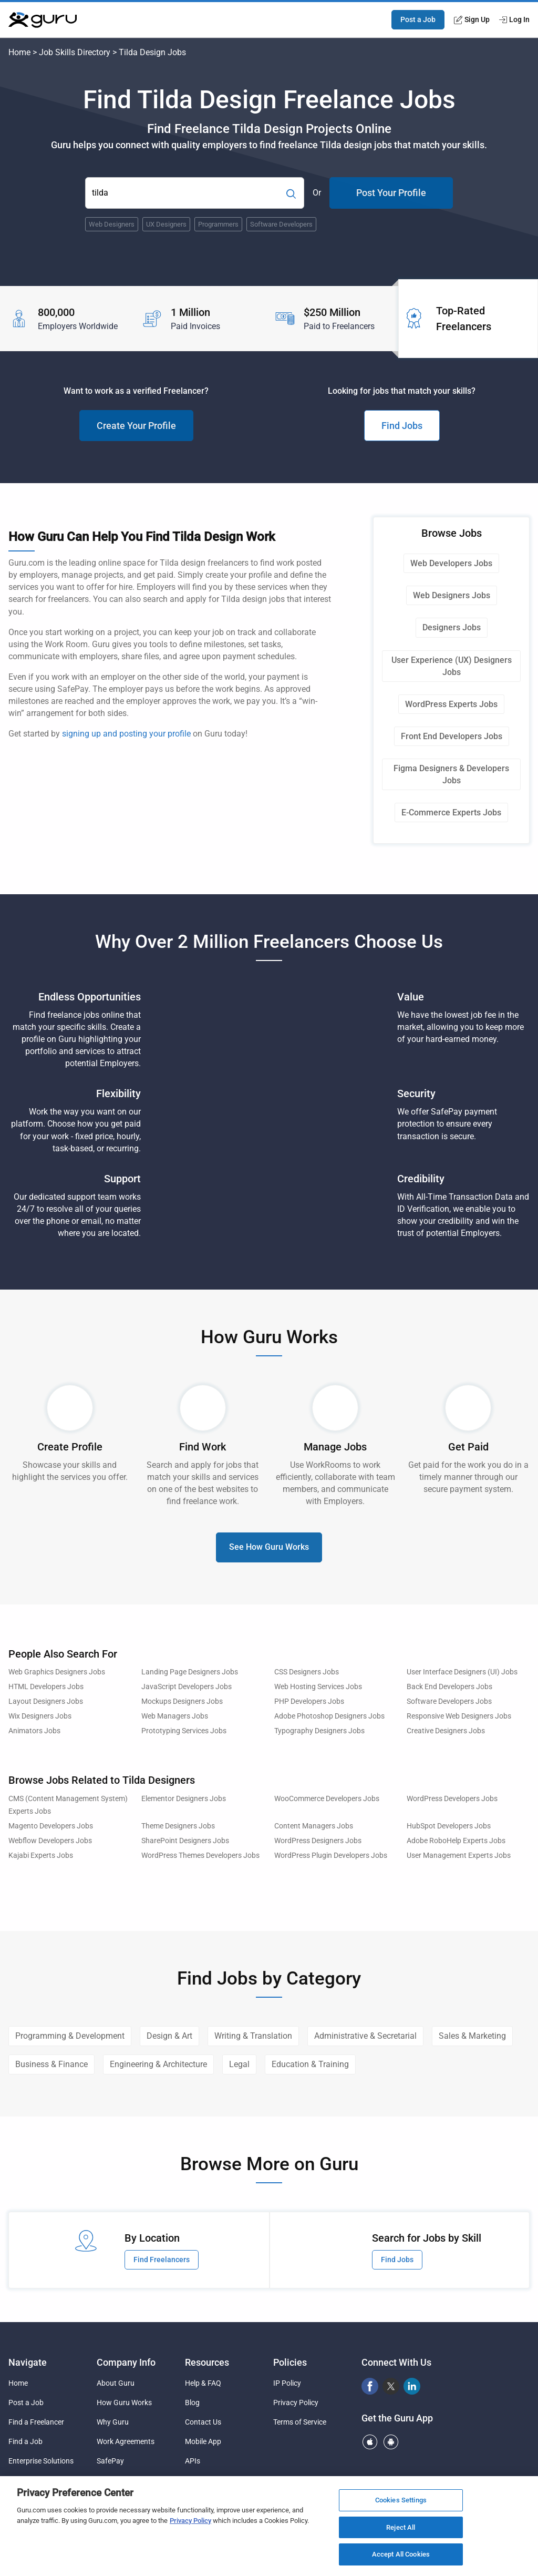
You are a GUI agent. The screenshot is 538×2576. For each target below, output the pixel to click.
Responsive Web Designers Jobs (459, 1716)
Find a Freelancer (36, 2422)
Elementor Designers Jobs (183, 1798)
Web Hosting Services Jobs (318, 1686)
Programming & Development (70, 2036)
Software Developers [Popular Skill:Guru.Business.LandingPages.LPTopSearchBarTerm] (281, 224)
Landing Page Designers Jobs (189, 1672)
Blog (192, 2402)
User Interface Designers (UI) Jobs (462, 1672)
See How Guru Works (269, 1547)
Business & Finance (51, 2064)
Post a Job (418, 19)
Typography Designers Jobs (319, 1730)
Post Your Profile (391, 192)
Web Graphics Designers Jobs (56, 1672)
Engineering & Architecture (158, 2064)
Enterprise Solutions (41, 2461)
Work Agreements (125, 2441)
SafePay (110, 2461)
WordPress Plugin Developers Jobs (330, 1855)
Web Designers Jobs (451, 595)
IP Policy (287, 2383)
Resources (207, 2362)
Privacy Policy (295, 2402)
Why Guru (113, 2422)
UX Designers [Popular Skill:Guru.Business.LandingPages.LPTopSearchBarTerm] (166, 224)
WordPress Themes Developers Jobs (200, 1855)
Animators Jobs (34, 1730)
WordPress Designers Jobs (317, 1840)
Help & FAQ (203, 2383)
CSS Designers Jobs (306, 1672)
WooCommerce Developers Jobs (326, 1798)
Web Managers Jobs (174, 1716)
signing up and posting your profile (126, 734)
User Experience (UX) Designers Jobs (451, 666)
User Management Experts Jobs (459, 1855)
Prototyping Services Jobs (183, 1730)
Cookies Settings (401, 2500)
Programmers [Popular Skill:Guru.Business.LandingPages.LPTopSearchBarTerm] (218, 224)
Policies (290, 2362)
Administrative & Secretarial (365, 2036)
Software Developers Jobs (449, 1701)
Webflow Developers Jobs (50, 1840)
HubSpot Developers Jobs (449, 1826)
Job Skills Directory (74, 52)
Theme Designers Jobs (178, 1826)
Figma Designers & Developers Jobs (451, 774)
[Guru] (42, 20)
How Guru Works (124, 2402)
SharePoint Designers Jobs (185, 1840)
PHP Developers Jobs (309, 1701)
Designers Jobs (451, 627)
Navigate (27, 2362)
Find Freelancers (161, 2259)
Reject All (400, 2527)
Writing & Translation (253, 2036)
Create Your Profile (136, 425)
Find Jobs (401, 425)
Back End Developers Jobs (449, 1686)
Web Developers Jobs (451, 563)
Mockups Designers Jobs (182, 1701)
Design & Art (169, 2036)
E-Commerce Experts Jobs (451, 812)
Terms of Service (299, 2422)
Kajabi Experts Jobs (40, 1855)
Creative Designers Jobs (446, 1730)
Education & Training (310, 2064)
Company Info (126, 2362)
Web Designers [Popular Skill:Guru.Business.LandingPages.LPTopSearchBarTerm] (111, 224)
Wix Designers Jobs (39, 1716)
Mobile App (203, 2441)
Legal (239, 2064)
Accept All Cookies (401, 2554)
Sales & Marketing (472, 2036)
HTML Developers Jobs (46, 1686)
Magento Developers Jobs (50, 1826)
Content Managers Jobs (313, 1826)
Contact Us (203, 2422)
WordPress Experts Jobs (451, 704)
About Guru (115, 2383)
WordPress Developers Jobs (452, 1798)
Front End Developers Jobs (451, 736)
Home (19, 52)
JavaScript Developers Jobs (186, 1686)
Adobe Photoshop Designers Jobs (329, 1716)
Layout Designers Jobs (45, 1701)
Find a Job (25, 2441)
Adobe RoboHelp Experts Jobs (456, 1840)
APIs (192, 2461)
